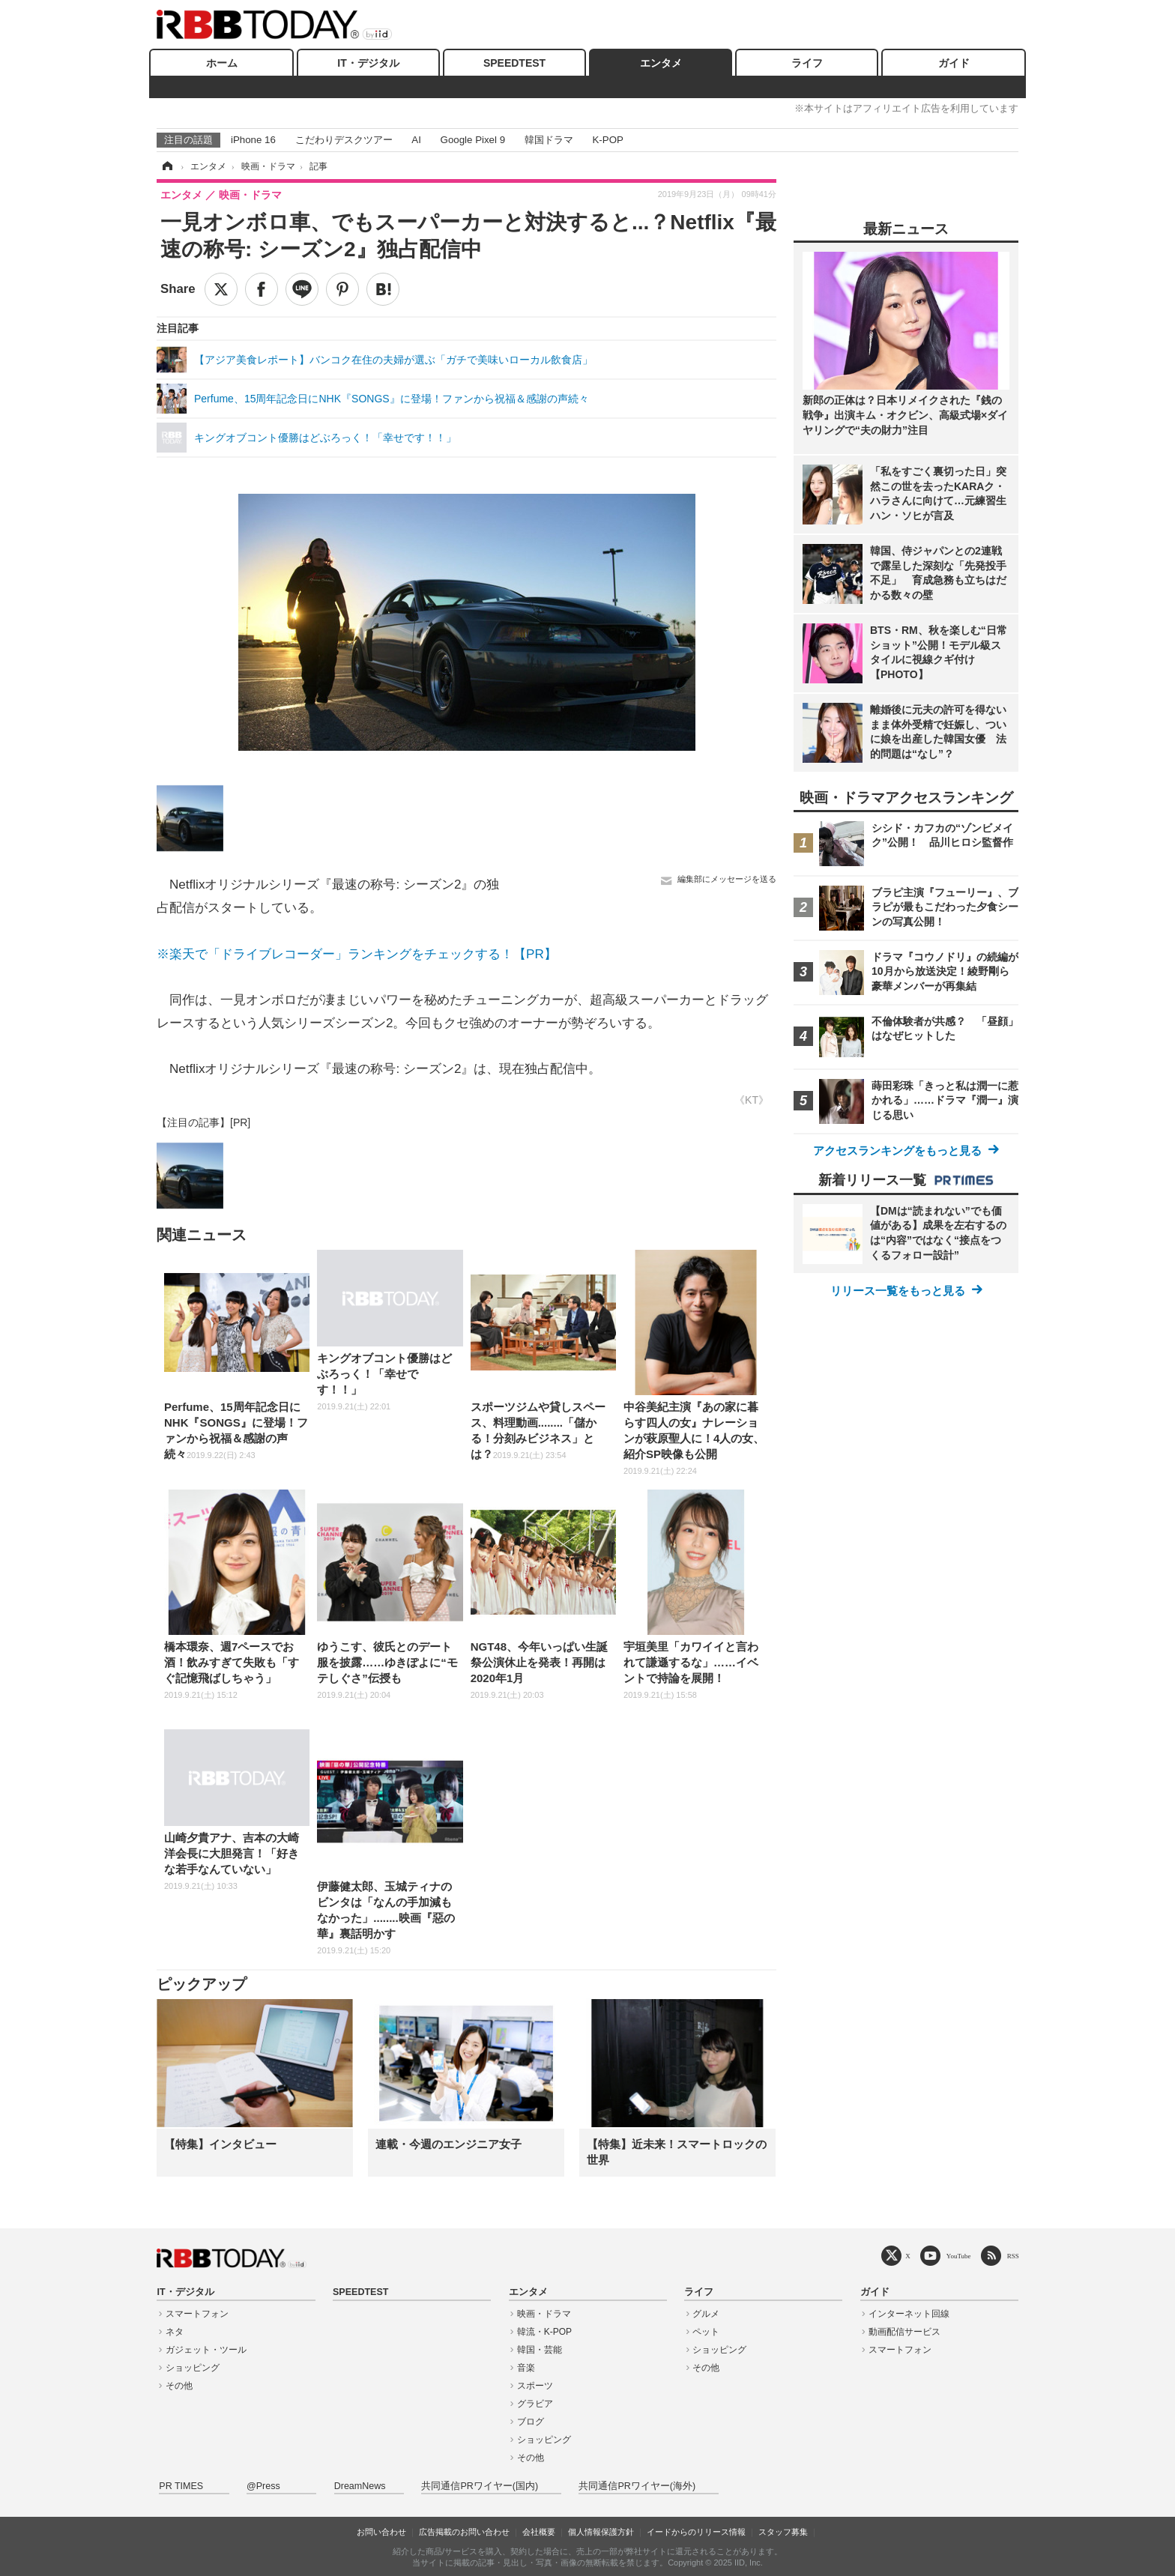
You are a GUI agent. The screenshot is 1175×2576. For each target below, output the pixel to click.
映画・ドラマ (544, 2314)
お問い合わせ (381, 2531)
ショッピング (193, 2367)
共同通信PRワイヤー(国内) (479, 2486)
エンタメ (661, 63)
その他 (179, 2385)
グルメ (705, 2314)
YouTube (958, 2255)
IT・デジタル (368, 63)
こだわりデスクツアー (344, 139)
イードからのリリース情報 (696, 2531)
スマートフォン (197, 2314)
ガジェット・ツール (206, 2349)
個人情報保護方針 (601, 2531)
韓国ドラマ (549, 139)
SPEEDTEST (514, 63)
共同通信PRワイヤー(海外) (637, 2486)
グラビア (535, 2403)
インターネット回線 (909, 2314)
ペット (705, 2331)
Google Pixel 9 (473, 139)
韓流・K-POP (544, 2331)
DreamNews (360, 2486)
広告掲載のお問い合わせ (464, 2531)
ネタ (175, 2331)
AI (416, 139)
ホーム (222, 63)
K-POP (607, 139)
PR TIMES (181, 2486)
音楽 (526, 2367)
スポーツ (535, 2385)
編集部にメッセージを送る (726, 878)
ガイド (954, 63)
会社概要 (538, 2531)
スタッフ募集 (783, 2531)
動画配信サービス (904, 2331)
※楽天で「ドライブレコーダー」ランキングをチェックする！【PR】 (357, 954)
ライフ (807, 63)
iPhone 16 (253, 139)
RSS (1013, 2255)
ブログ (530, 2421)
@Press (263, 2486)
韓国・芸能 (539, 2349)
